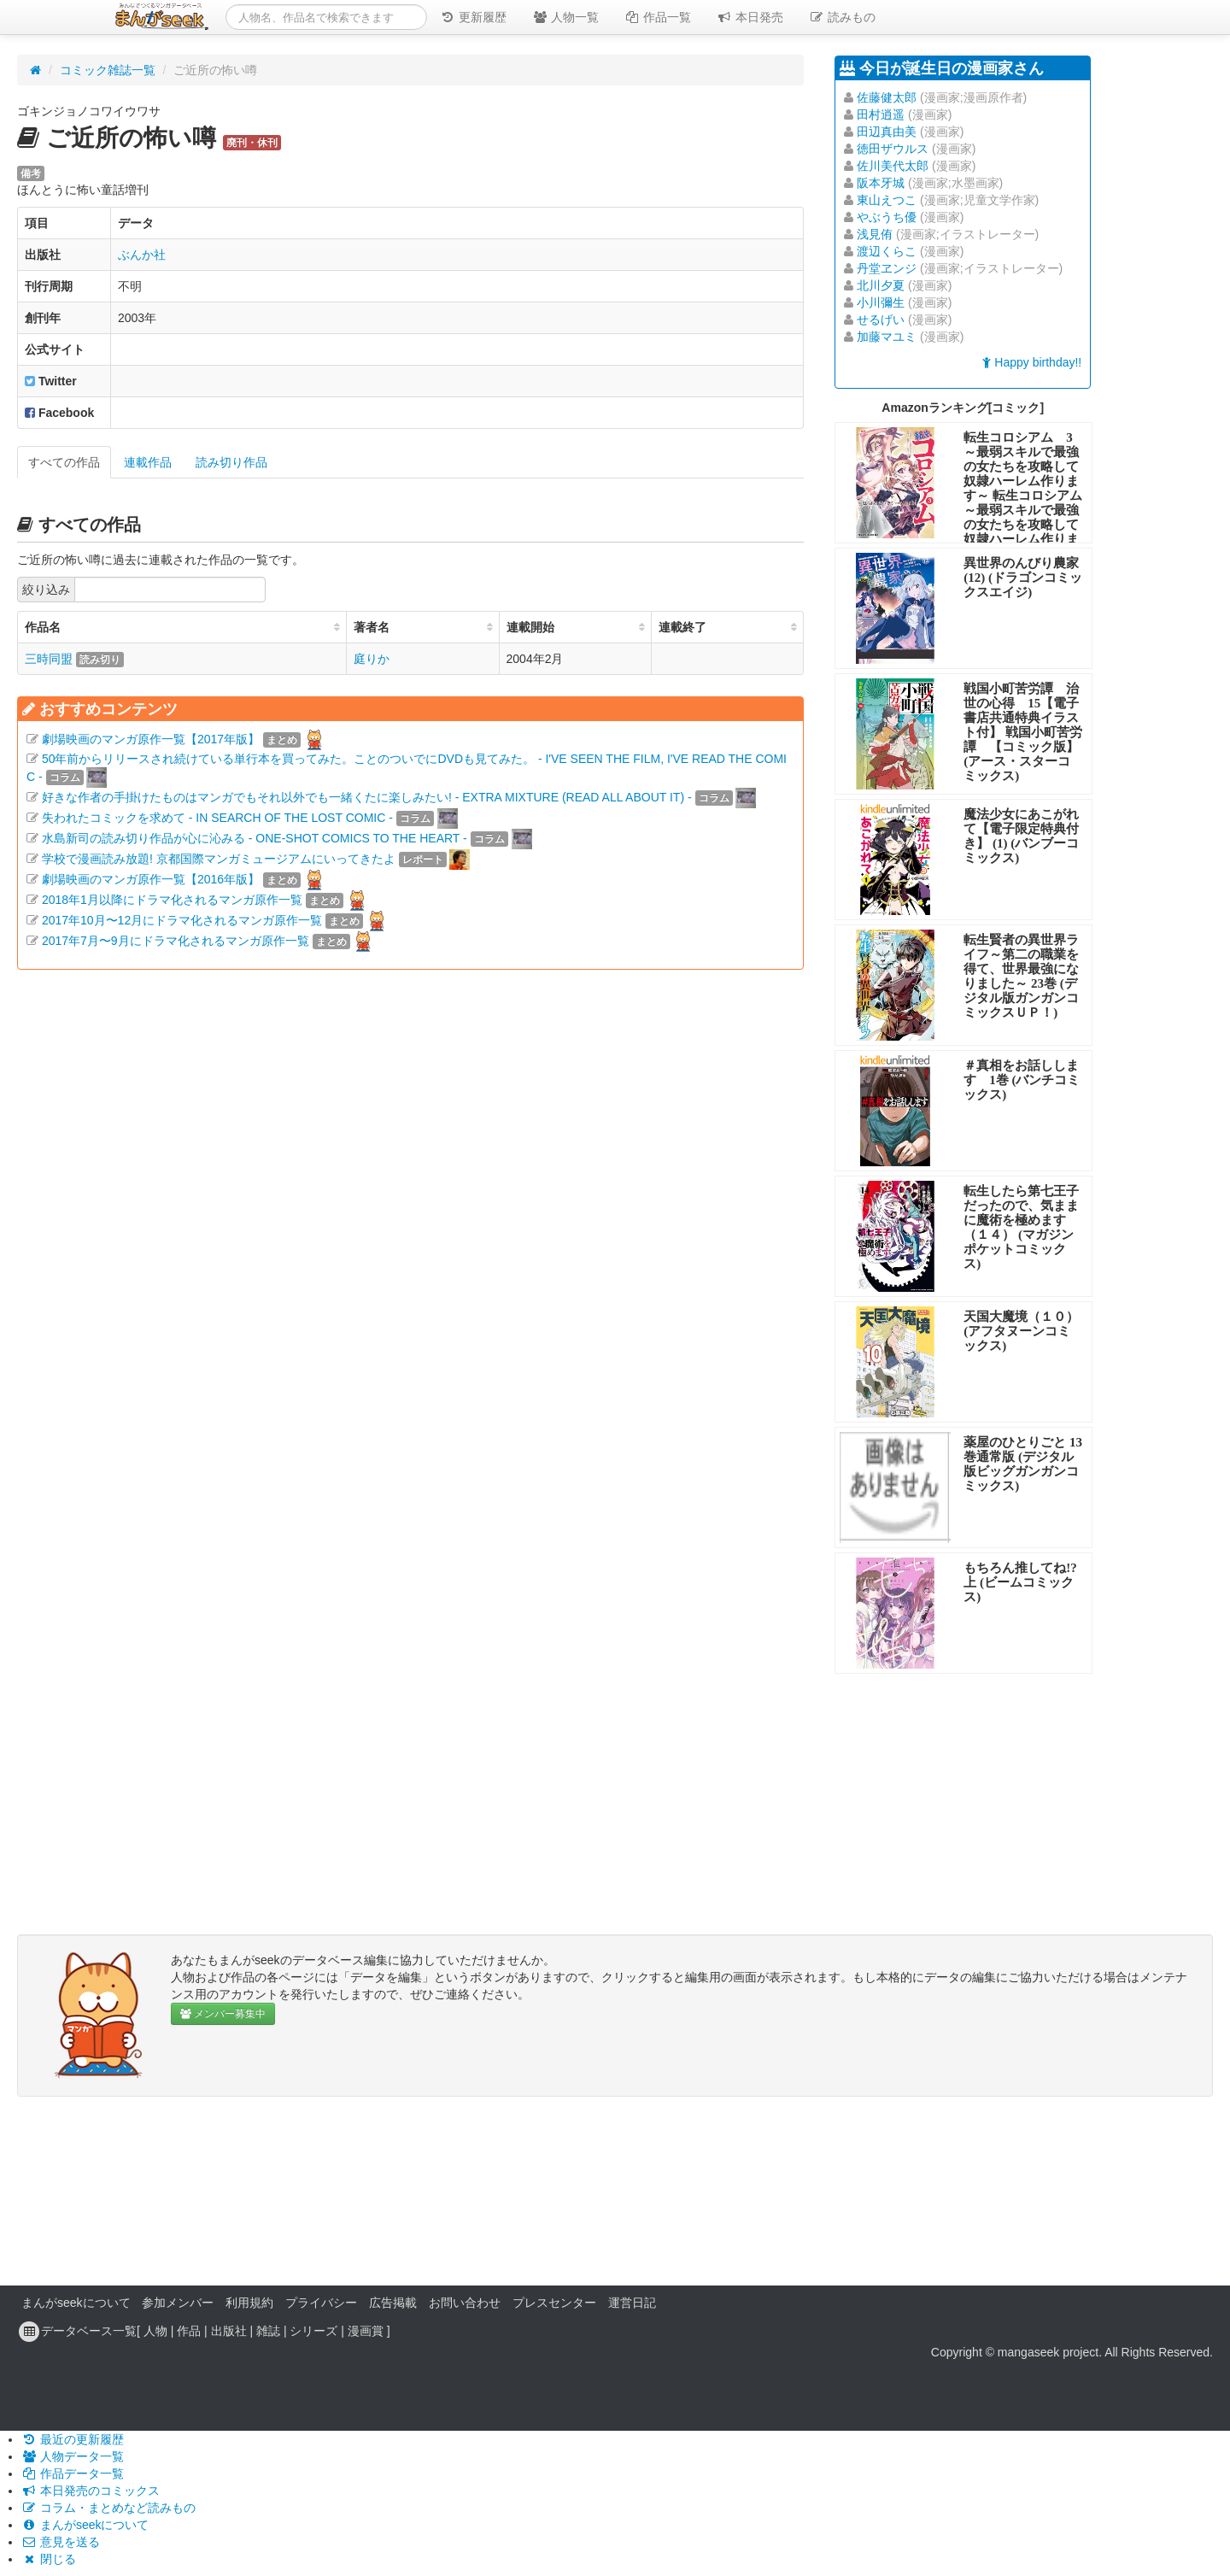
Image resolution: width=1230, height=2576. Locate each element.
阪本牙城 (881, 183)
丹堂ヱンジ (887, 268)
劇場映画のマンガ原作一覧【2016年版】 (151, 879)
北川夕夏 (881, 285)
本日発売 (750, 17)
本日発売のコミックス (90, 2490)
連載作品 (148, 462)
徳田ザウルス (892, 148)
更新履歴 (473, 17)
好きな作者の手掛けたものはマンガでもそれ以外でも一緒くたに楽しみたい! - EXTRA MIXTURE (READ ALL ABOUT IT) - (367, 797)
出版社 (229, 2331)
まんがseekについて (76, 2302)
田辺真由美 (887, 131)
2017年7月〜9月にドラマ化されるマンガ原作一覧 (175, 941)
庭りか (372, 659)
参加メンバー (178, 2302)
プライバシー (321, 2302)
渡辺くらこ (887, 251)
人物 (155, 2331)
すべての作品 (64, 462)
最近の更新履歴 (72, 2439)
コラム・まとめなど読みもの (108, 2507)
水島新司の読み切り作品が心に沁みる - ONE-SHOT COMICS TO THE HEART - (254, 838)
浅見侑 (875, 234)
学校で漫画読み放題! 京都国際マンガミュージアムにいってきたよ (218, 859)
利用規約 (249, 2302)
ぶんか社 (142, 254)
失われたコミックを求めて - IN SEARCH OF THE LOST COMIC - (217, 817)
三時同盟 (49, 659)
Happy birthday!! (1031, 362)
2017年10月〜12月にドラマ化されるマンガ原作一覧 (182, 920)
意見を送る (60, 2542)
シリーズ (313, 2331)
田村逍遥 (881, 114)
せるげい (881, 319)
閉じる (48, 2559)
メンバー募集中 (223, 2014)
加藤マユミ (887, 336)
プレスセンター (554, 2302)
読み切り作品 (231, 462)
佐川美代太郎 (892, 166)
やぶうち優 (887, 217)
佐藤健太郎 (887, 97)
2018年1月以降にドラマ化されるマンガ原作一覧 (172, 900)
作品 (189, 2331)
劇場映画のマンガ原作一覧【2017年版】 (151, 739)
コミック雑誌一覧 (107, 70)
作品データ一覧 (72, 2473)
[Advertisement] (410, 1170)
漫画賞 (366, 2331)
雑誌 (268, 2331)
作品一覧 (657, 17)
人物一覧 (565, 17)
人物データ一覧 (72, 2456)
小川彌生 (881, 302)
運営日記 (632, 2302)
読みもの (842, 17)
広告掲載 (393, 2302)
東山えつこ (887, 200)
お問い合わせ (465, 2302)
